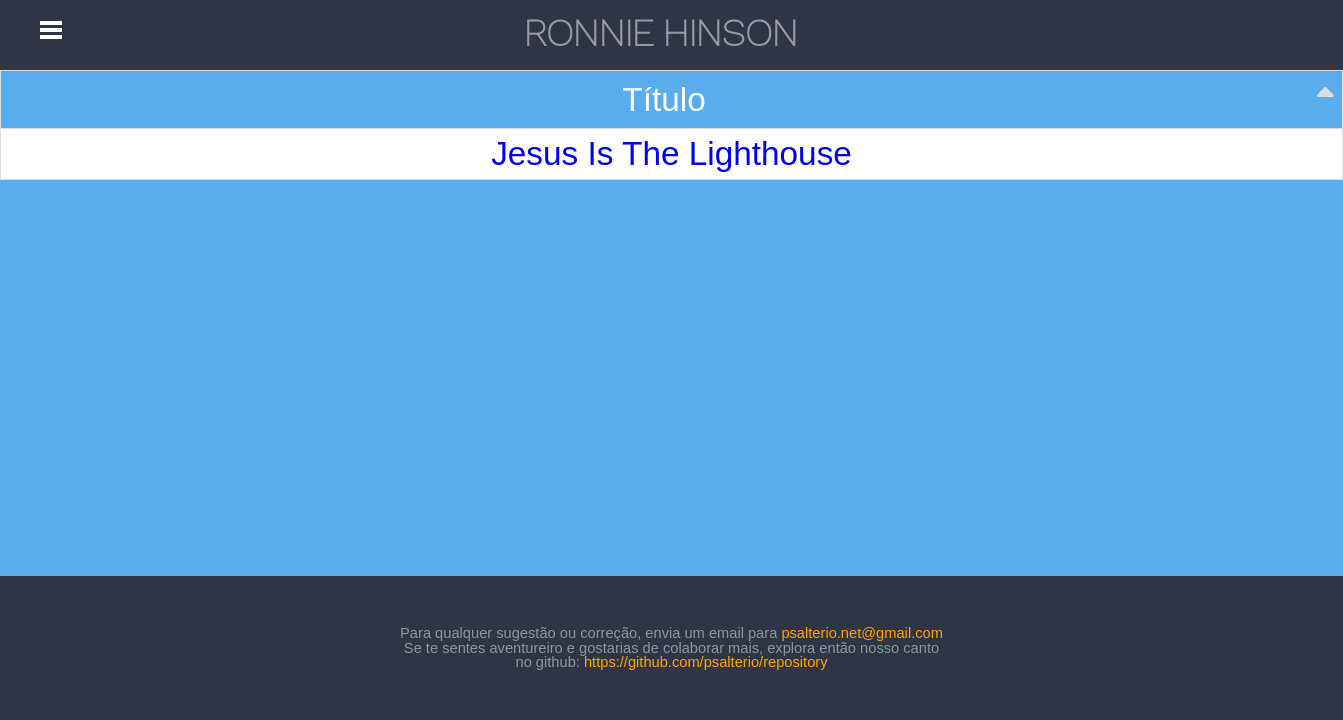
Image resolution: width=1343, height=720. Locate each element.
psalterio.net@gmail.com (862, 633)
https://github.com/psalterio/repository (706, 662)
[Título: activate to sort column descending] (672, 100)
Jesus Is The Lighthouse (671, 153)
